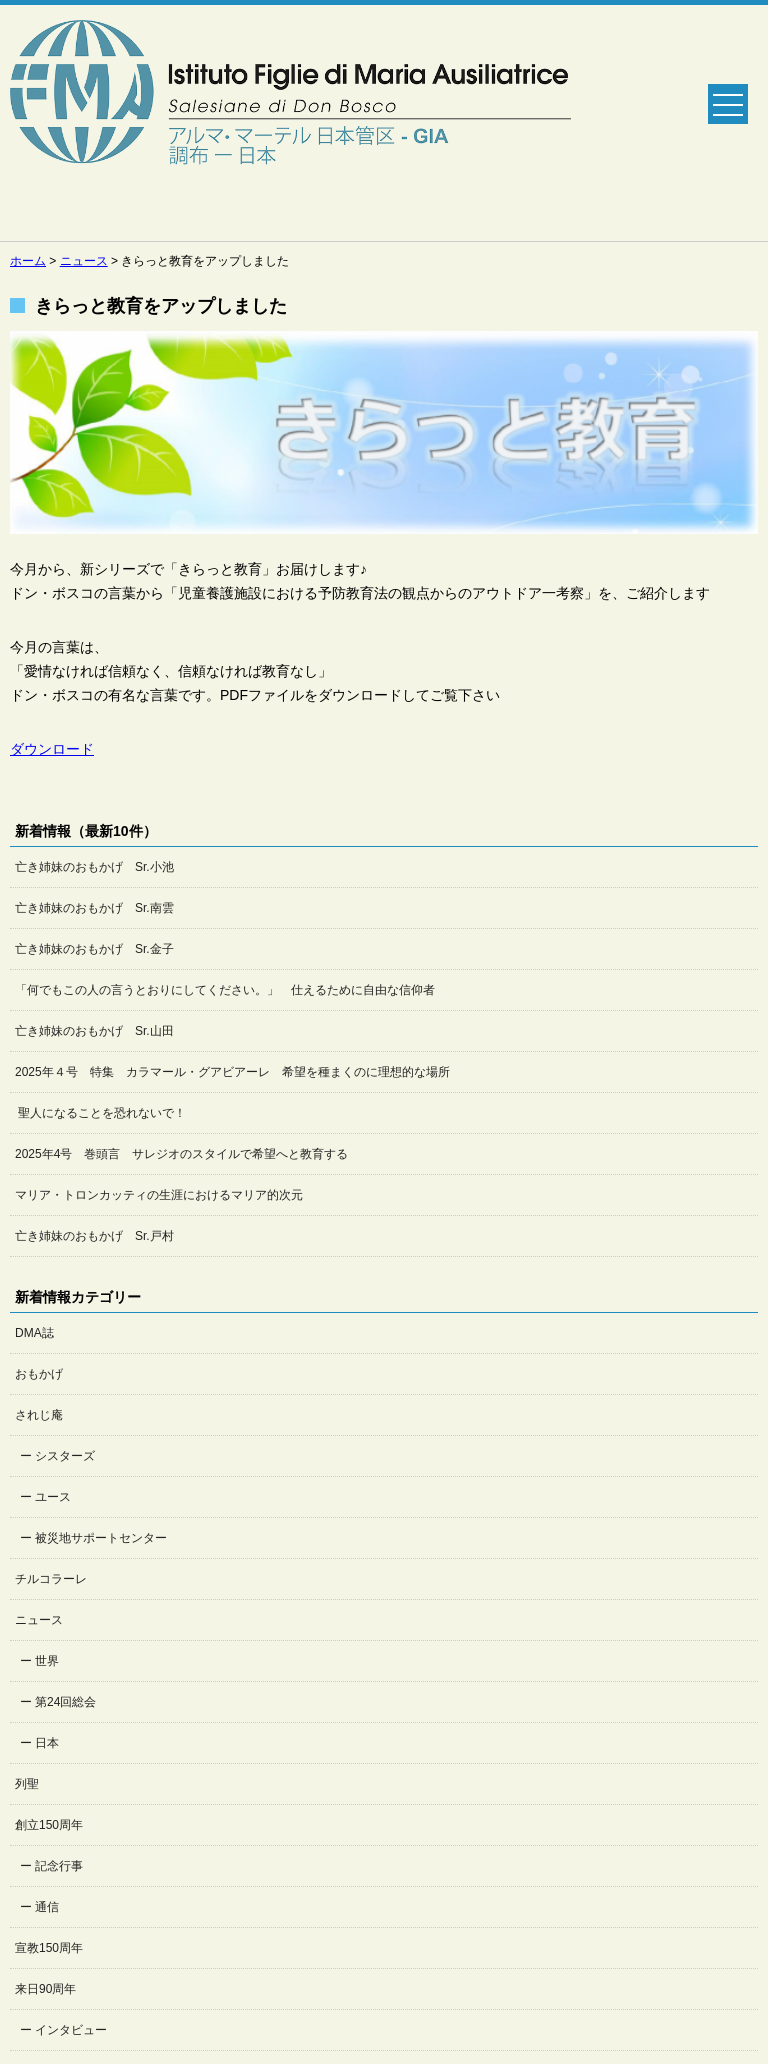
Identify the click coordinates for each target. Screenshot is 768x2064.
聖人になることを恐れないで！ (100, 1113)
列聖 (27, 1784)
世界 (47, 1661)
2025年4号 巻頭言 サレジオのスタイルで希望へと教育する (181, 1154)
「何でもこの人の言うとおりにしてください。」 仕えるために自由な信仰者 (225, 990)
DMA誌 (34, 1333)
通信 (47, 1907)
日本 (47, 1743)
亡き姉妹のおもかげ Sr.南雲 (94, 908)
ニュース (39, 1620)
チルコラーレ (51, 1579)
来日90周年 (45, 1989)
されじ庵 (39, 1415)
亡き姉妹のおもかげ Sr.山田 (94, 1031)
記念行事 (59, 1866)
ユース (53, 1497)
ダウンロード (52, 749)
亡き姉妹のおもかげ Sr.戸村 (94, 1236)
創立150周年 (49, 1825)
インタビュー (71, 2030)
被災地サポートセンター (101, 1538)
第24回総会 (65, 1702)
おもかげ (39, 1374)
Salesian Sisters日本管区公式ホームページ (290, 123)
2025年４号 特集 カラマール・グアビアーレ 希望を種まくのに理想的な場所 (232, 1072)
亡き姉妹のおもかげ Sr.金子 (94, 949)
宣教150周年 (49, 1948)
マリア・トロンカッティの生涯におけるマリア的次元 (159, 1195)
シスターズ (65, 1456)
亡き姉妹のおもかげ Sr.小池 (94, 867)
